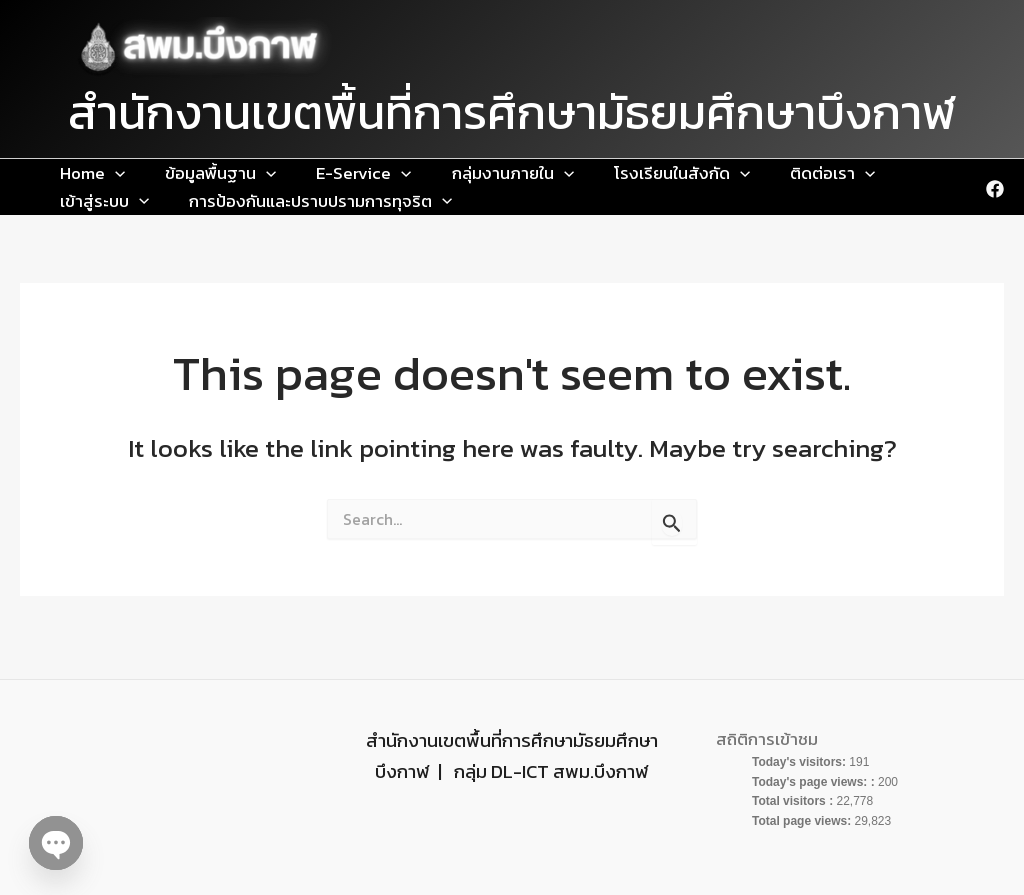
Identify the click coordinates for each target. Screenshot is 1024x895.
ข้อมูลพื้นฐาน (172, 176)
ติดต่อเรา (656, 176)
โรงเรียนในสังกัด (538, 176)
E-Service (283, 176)
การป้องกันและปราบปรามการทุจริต (175, 212)
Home (76, 176)
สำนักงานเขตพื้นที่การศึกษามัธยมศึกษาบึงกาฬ (512, 112)
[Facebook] (995, 197)
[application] (99, 176)
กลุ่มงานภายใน (401, 176)
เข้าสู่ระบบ (751, 176)
